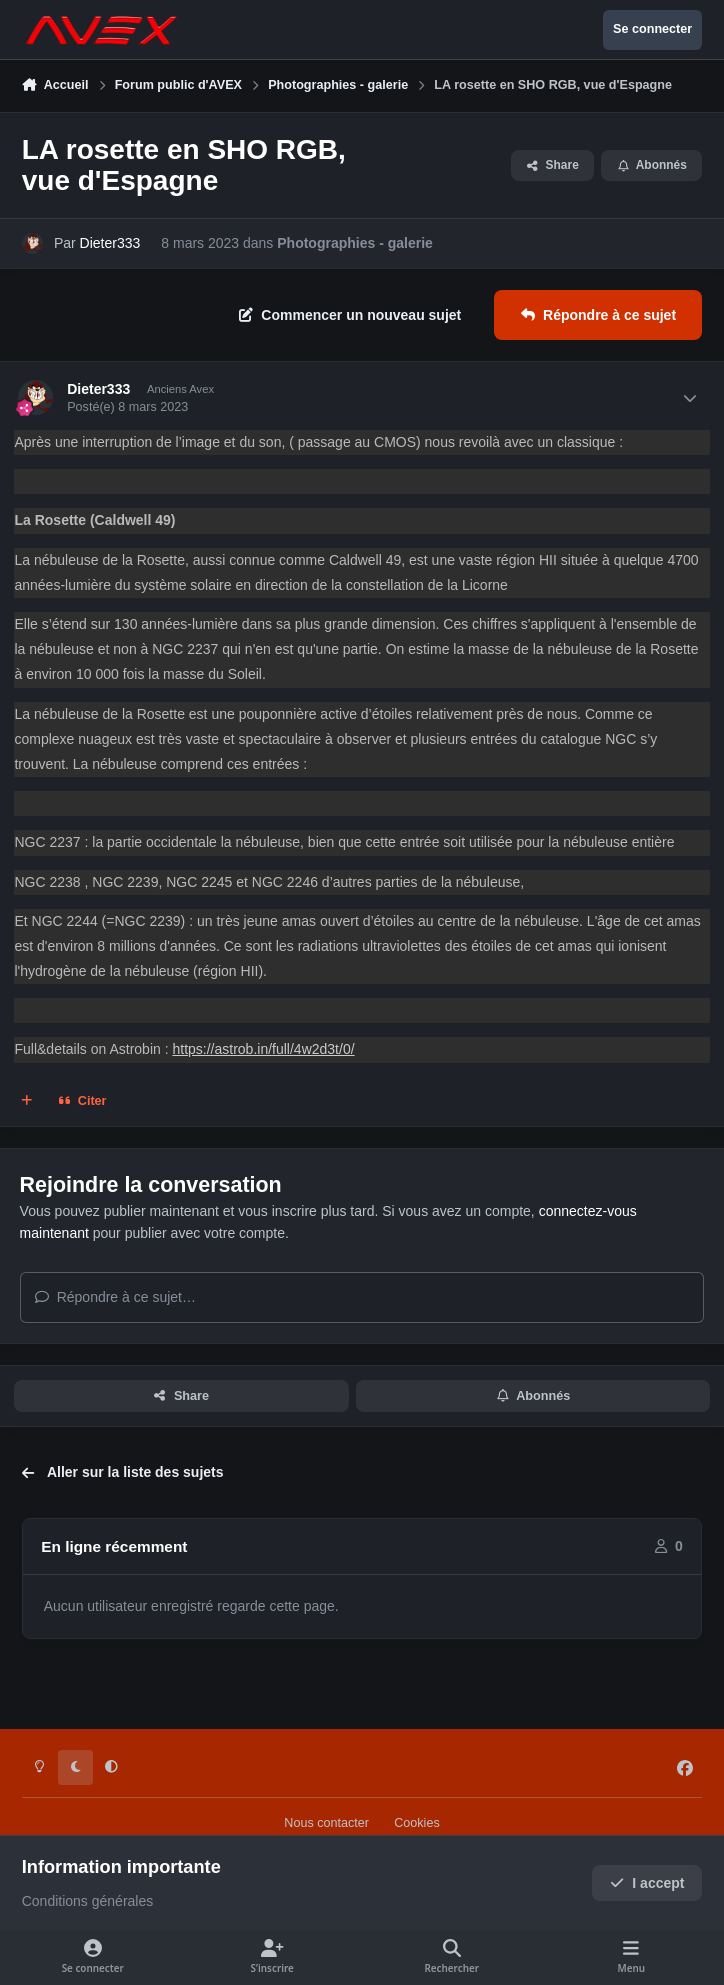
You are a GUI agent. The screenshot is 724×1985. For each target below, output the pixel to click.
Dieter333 (110, 243)
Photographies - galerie (355, 243)
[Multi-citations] (27, 1102)
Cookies (417, 1823)
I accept (647, 1883)
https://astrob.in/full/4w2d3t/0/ (263, 1049)
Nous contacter (326, 1823)
